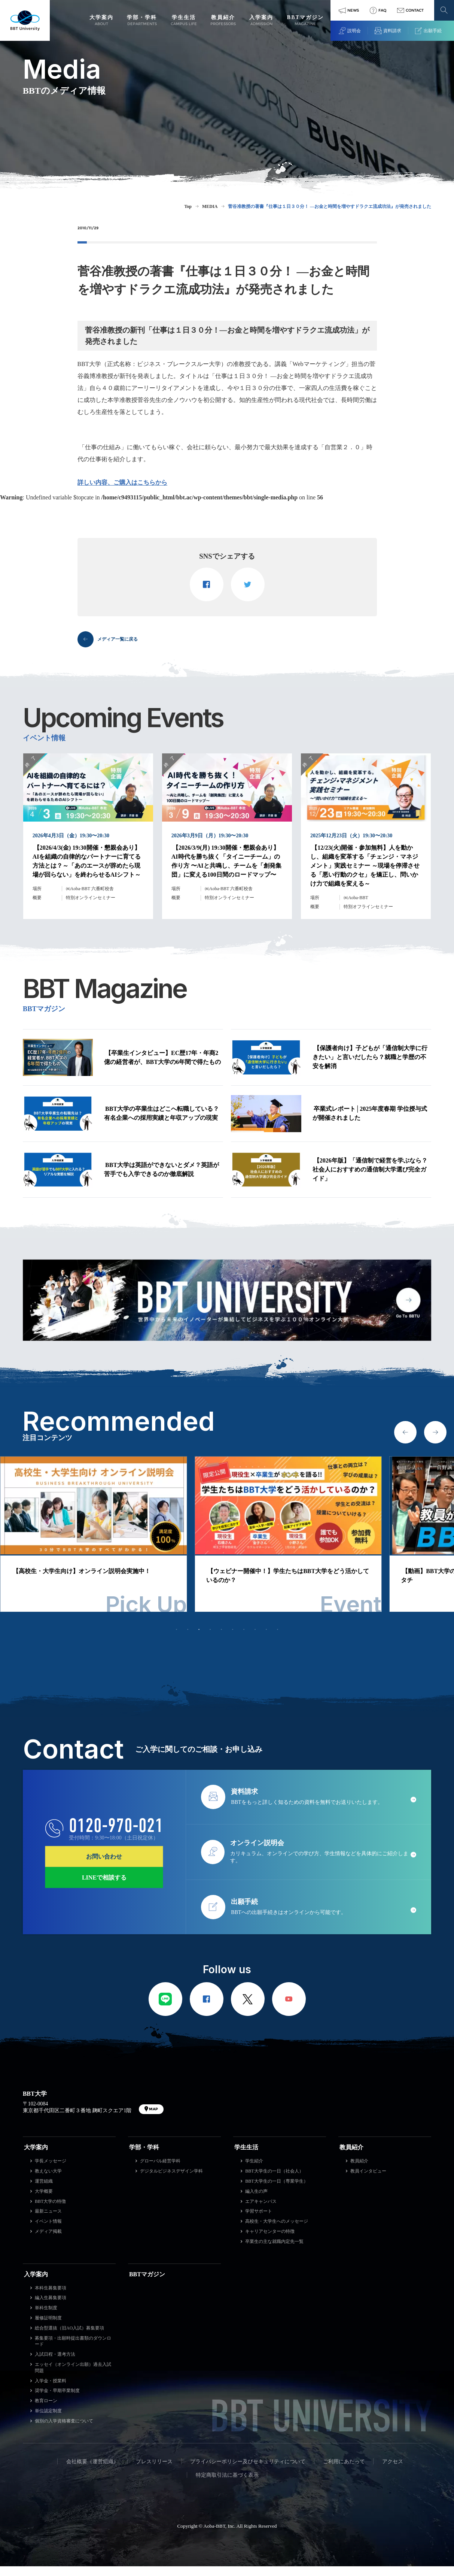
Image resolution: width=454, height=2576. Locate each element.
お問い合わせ (104, 1866)
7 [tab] (244, 1639)
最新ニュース (48, 2221)
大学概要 (44, 2201)
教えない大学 (48, 2181)
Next (435, 1442)
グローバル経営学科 (160, 2171)
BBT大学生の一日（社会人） (274, 2181)
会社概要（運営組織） (92, 2471)
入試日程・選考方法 (55, 2364)
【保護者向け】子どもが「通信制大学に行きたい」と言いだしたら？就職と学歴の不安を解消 (370, 1067)
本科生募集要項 (50, 2297)
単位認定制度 (48, 2421)
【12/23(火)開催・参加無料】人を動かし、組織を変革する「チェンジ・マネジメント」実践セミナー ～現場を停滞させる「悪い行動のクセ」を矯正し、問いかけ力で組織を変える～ (365, 875)
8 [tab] (255, 1639)
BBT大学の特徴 (50, 2211)
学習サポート (258, 2221)
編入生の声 (256, 2201)
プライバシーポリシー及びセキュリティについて (247, 2471)
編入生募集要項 (50, 2307)
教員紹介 (351, 2157)
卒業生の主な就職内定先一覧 (274, 2251)
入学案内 (36, 2284)
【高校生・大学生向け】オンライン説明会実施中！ (276, 1581)
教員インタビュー (368, 2181)
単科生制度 (46, 2317)
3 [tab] (199, 1639)
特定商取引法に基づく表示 (227, 2485)
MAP (153, 2119)
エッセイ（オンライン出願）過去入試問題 (73, 2377)
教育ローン (46, 2410)
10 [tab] (277, 1639)
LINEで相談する (104, 1887)
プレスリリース (154, 2471)
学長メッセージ (50, 2171)
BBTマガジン (147, 2284)
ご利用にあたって (344, 2471)
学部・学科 (144, 2157)
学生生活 (246, 2157)
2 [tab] (188, 1639)
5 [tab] (221, 1639)
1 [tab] (176, 1639)
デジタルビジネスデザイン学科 (171, 2181)
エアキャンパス (261, 2211)
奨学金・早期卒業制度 (57, 2400)
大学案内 (36, 2157)
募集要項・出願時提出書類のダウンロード (73, 2351)
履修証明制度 (48, 2328)
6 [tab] (233, 1639)
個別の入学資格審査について (64, 2430)
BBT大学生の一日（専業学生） (276, 2191)
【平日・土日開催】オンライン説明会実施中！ (75, 1581)
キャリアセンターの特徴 (270, 2241)
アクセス (392, 2471)
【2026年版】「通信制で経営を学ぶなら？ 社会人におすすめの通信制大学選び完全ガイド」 (370, 1179)
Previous (405, 1442)
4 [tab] (210, 1639)
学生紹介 (254, 2171)
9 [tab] (266, 1639)
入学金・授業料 (50, 2390)
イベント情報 (48, 2231)
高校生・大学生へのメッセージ (276, 2231)
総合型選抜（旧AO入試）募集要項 (69, 2337)
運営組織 (44, 2191)
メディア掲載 (48, 2241)
